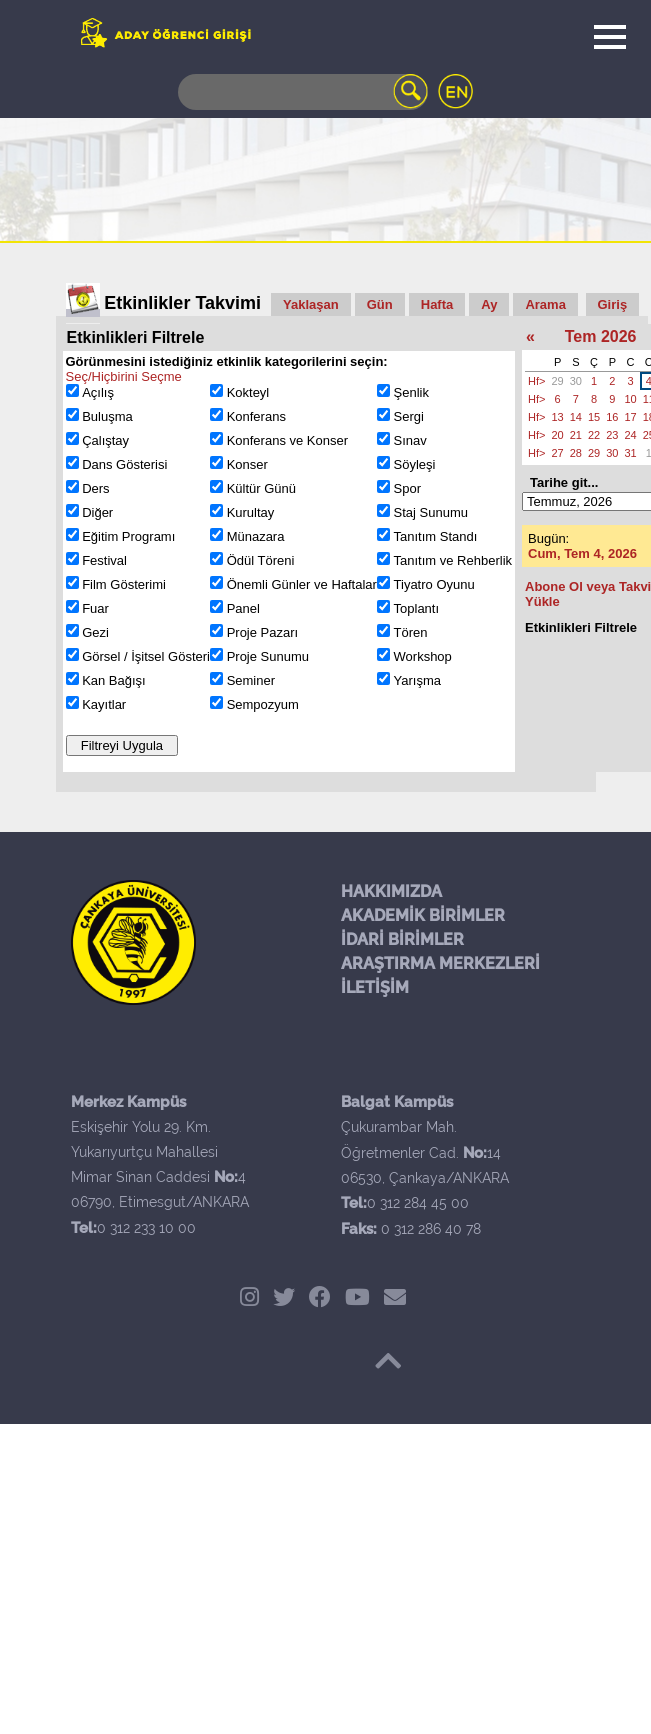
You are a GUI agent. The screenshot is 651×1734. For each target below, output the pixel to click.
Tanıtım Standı (436, 536)
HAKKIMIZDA (391, 891)
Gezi (95, 632)
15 (594, 417)
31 (630, 453)
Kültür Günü (261, 488)
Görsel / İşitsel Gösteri (146, 656)
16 (612, 417)
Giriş (613, 304)
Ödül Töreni (261, 560)
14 (576, 417)
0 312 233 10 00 (146, 1228)
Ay (489, 304)
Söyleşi (415, 464)
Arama (545, 304)
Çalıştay (105, 440)
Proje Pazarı (263, 632)
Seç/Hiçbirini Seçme (124, 376)
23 (612, 435)
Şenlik (411, 392)
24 (630, 435)
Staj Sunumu (431, 512)
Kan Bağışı (114, 680)
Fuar (95, 608)
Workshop (423, 656)
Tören (411, 632)
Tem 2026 (601, 336)
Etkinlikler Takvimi (182, 303)
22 (594, 435)
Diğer (97, 512)
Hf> (536, 381)
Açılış (98, 392)
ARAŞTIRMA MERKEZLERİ (440, 963)
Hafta (437, 304)
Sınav (410, 440)
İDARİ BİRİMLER (402, 939)
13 (557, 417)
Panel (243, 608)
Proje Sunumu (268, 656)
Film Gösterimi (124, 584)
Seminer (251, 680)
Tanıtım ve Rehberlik (453, 560)
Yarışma (417, 680)
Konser (247, 464)
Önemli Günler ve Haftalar (302, 584)
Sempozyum (263, 704)
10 (630, 399)
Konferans (256, 416)
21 (576, 435)
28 (576, 453)
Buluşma (107, 416)
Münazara (256, 536)
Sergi (409, 416)
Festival (104, 560)
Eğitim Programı (128, 536)
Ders (95, 488)
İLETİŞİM (375, 987)
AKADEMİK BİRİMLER (423, 915)
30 (576, 381)
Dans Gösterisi (124, 464)
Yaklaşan (311, 304)
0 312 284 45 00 (418, 1203)
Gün (380, 304)
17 (630, 417)
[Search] (303, 92)
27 (557, 453)
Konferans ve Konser (287, 440)
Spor (407, 488)
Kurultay (251, 512)
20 (557, 435)
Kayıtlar (104, 704)
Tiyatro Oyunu (434, 584)
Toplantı (417, 608)
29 (557, 381)
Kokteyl (248, 392)
